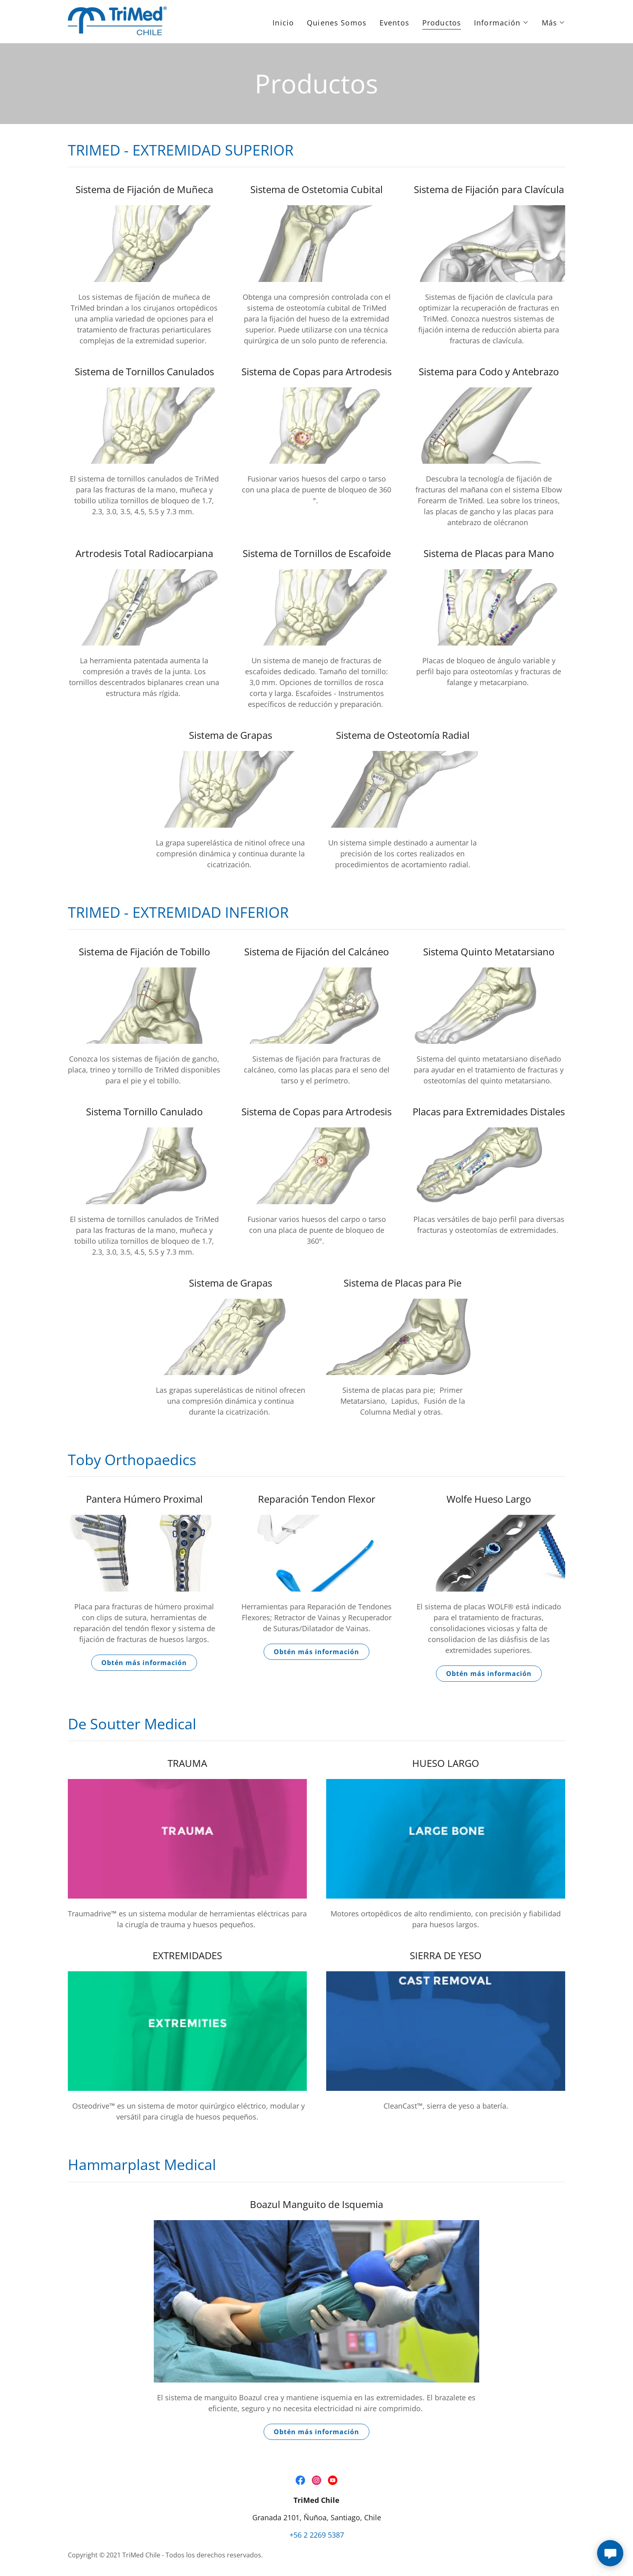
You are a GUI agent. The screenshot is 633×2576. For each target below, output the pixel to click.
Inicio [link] (283, 22)
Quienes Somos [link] (337, 22)
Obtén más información (144, 1662)
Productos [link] (441, 22)
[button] (501, 22)
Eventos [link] (394, 22)
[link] (117, 20)
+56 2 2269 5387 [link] (316, 2535)
